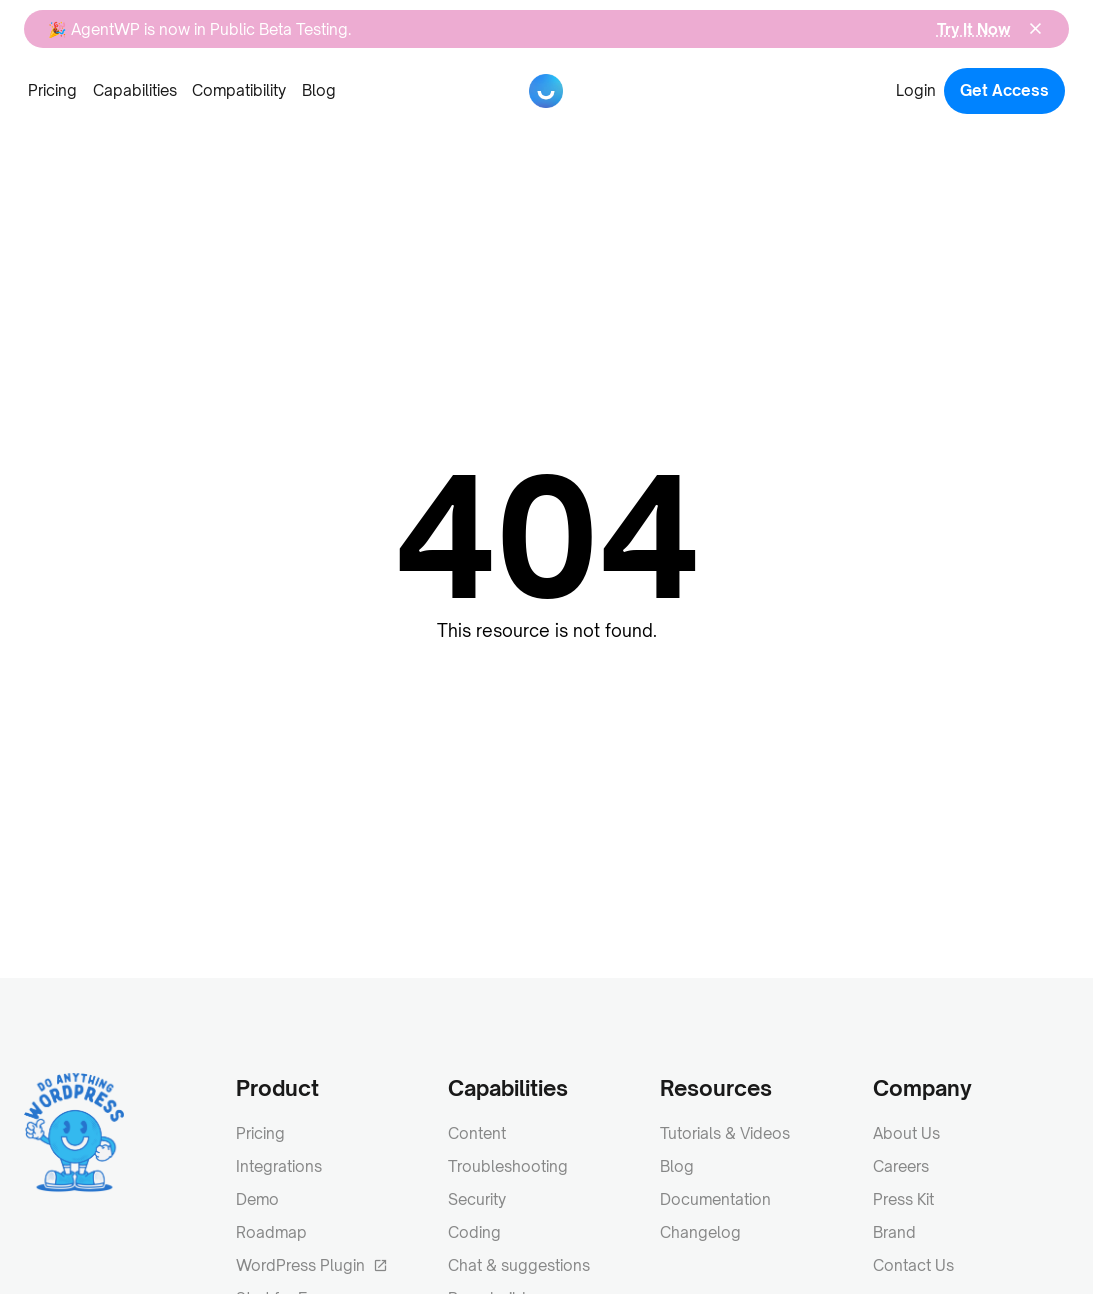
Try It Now (974, 29)
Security (477, 1199)
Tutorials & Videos (725, 1133)
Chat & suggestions (519, 1265)
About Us (906, 1133)
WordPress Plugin (312, 1265)
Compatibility (239, 90)
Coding (474, 1232)
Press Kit (903, 1199)
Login (916, 90)
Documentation (715, 1199)
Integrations (279, 1166)
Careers (901, 1166)
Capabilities (135, 90)
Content (477, 1133)
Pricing (52, 90)
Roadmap (271, 1232)
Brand (894, 1232)
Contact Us (913, 1265)
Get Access (1004, 90)
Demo (257, 1199)
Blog (319, 90)
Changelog (700, 1232)
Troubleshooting (508, 1166)
